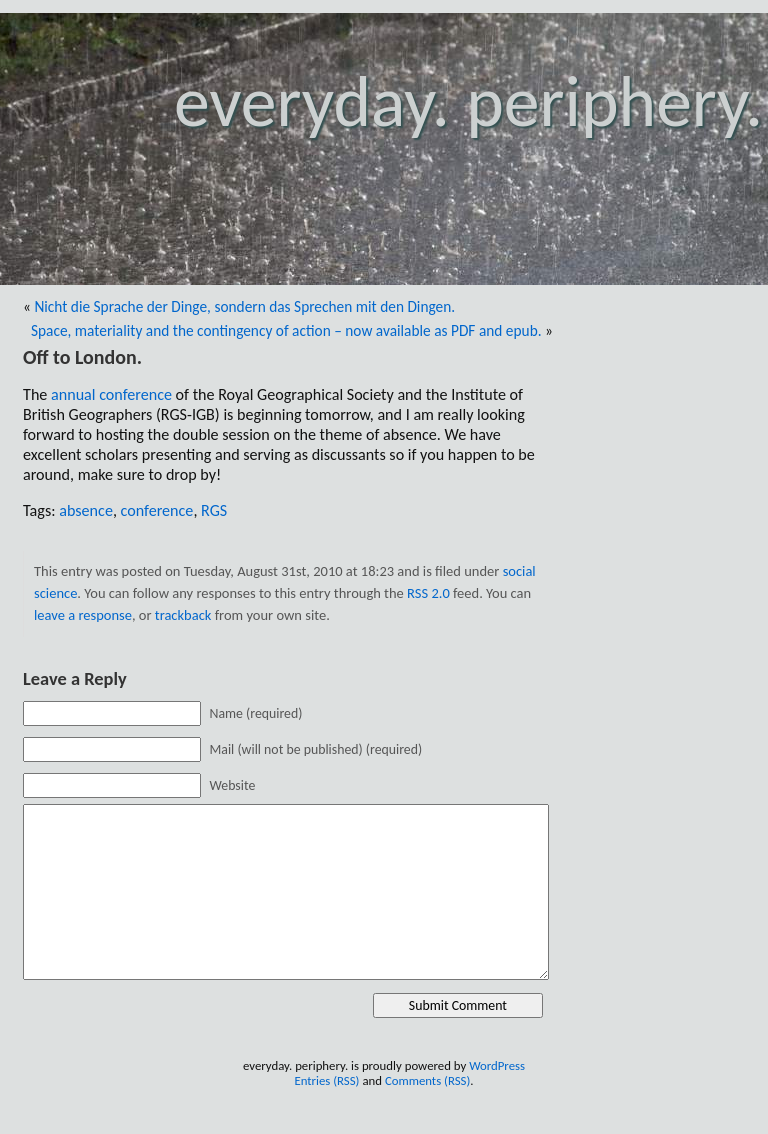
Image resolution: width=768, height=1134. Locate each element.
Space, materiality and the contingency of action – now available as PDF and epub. (286, 330)
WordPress (497, 1065)
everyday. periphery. (468, 101)
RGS (214, 510)
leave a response (83, 615)
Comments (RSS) (427, 1080)
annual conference (111, 394)
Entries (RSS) (326, 1080)
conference (157, 510)
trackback (183, 615)
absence (86, 510)
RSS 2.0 (428, 593)
